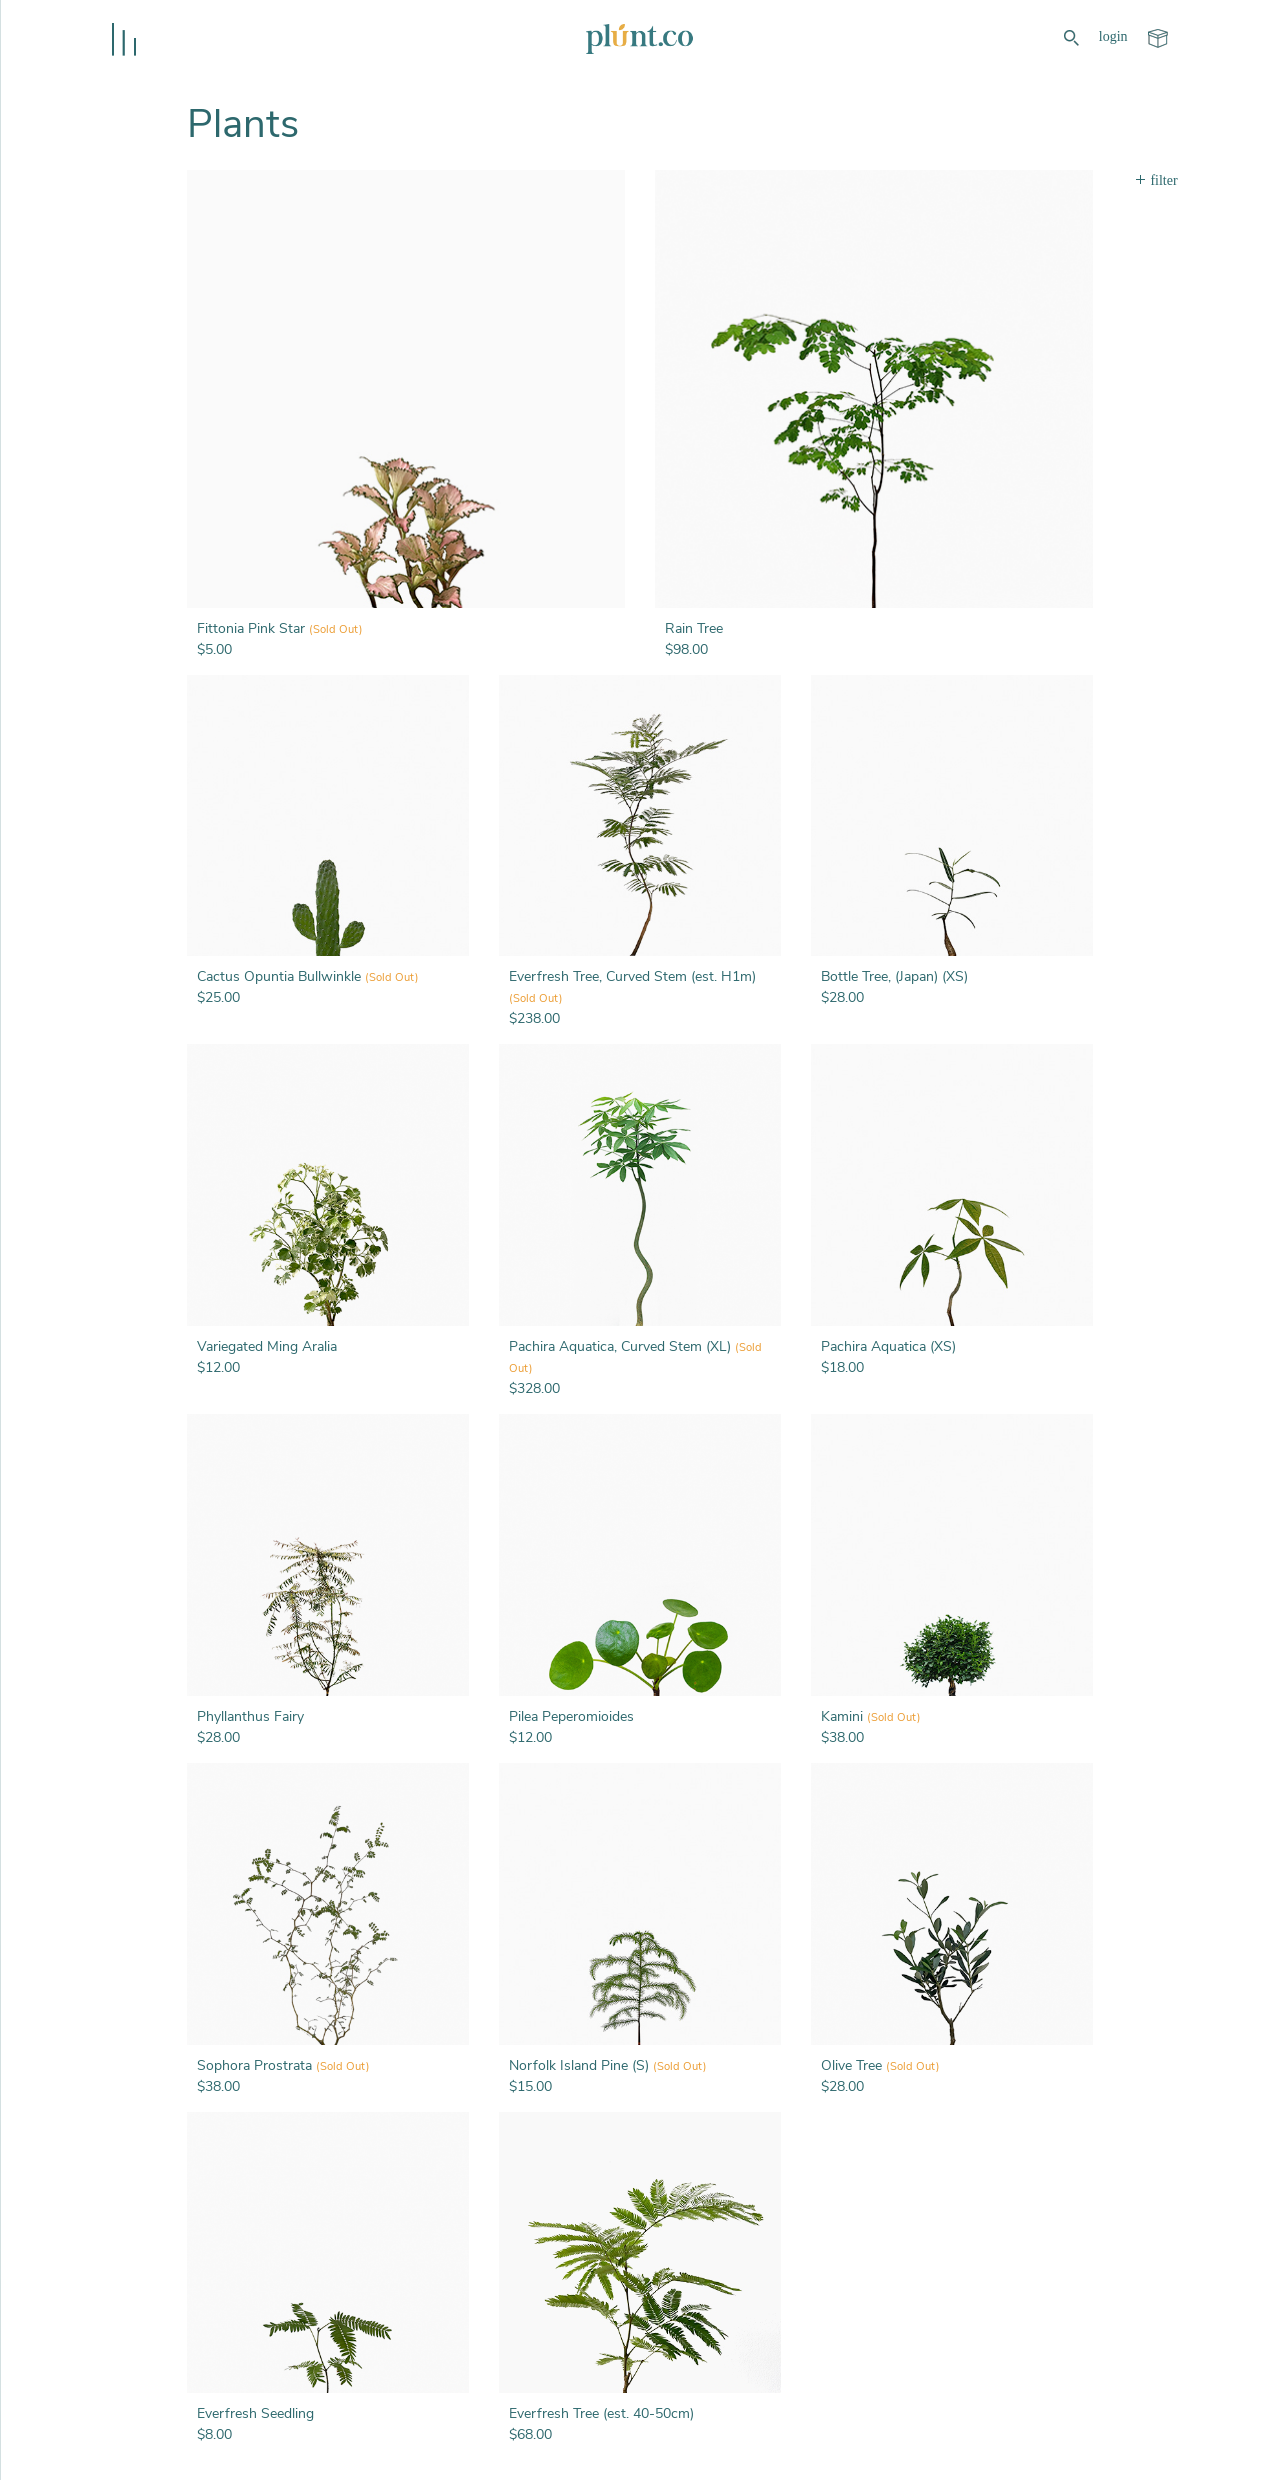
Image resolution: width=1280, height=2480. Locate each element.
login (1113, 36)
